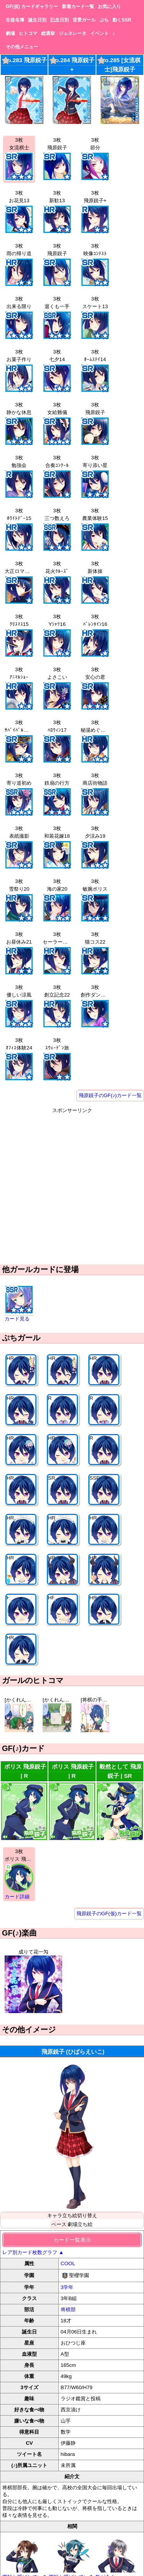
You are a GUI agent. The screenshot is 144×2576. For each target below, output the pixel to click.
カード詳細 (17, 1896)
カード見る (17, 1319)
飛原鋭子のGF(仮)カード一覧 (109, 1913)
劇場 (10, 33)
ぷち (104, 20)
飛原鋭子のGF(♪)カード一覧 (110, 1095)
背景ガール (84, 20)
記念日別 (59, 20)
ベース (58, 2224)
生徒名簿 (15, 20)
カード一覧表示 (72, 2240)
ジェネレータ (72, 33)
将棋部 (68, 2309)
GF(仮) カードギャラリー (32, 6)
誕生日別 (37, 20)
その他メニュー (22, 47)
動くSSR (122, 20)
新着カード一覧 (78, 6)
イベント (99, 33)
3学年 (67, 2287)
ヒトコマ (28, 33)
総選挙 (48, 33)
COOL (68, 2263)
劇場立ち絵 (80, 2224)
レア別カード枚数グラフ (33, 2252)
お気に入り (109, 6)
